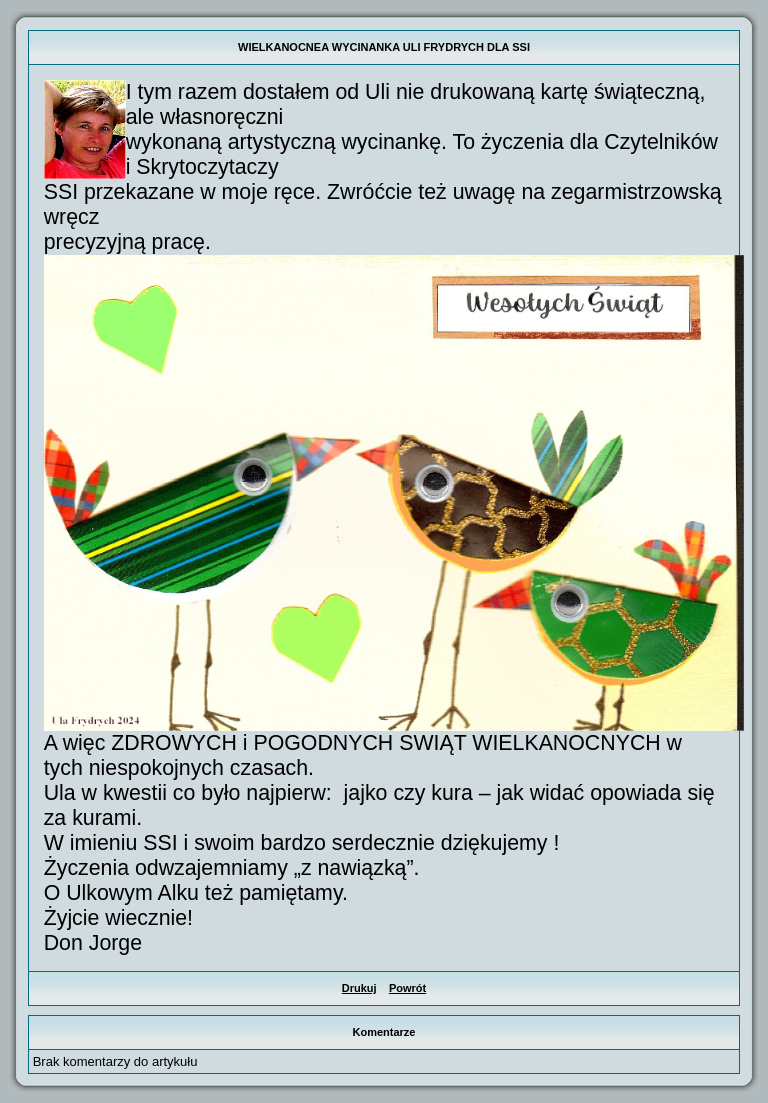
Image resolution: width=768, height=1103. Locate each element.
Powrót (407, 988)
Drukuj (359, 988)
